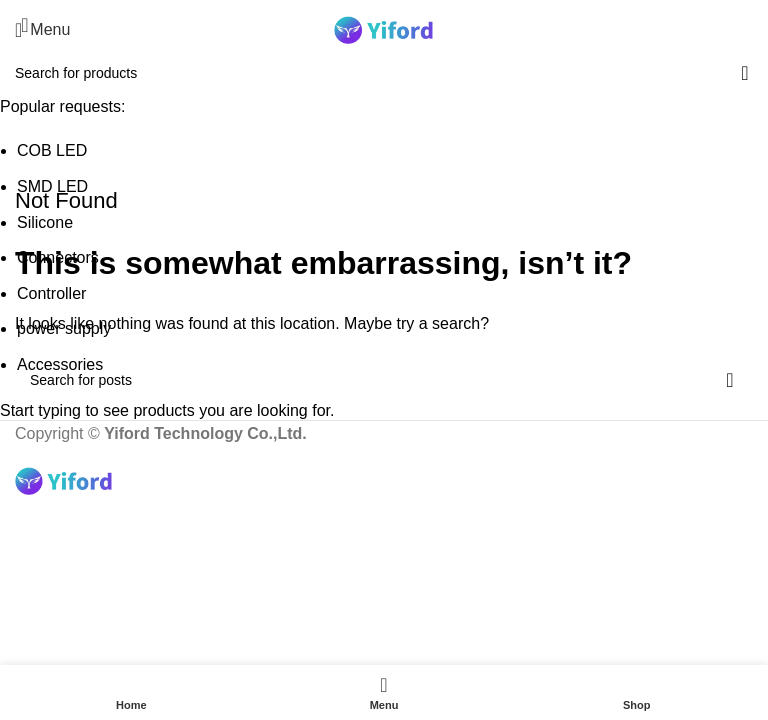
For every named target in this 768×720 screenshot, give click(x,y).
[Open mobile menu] (42, 30)
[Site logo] (384, 28)
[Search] (753, 30)
